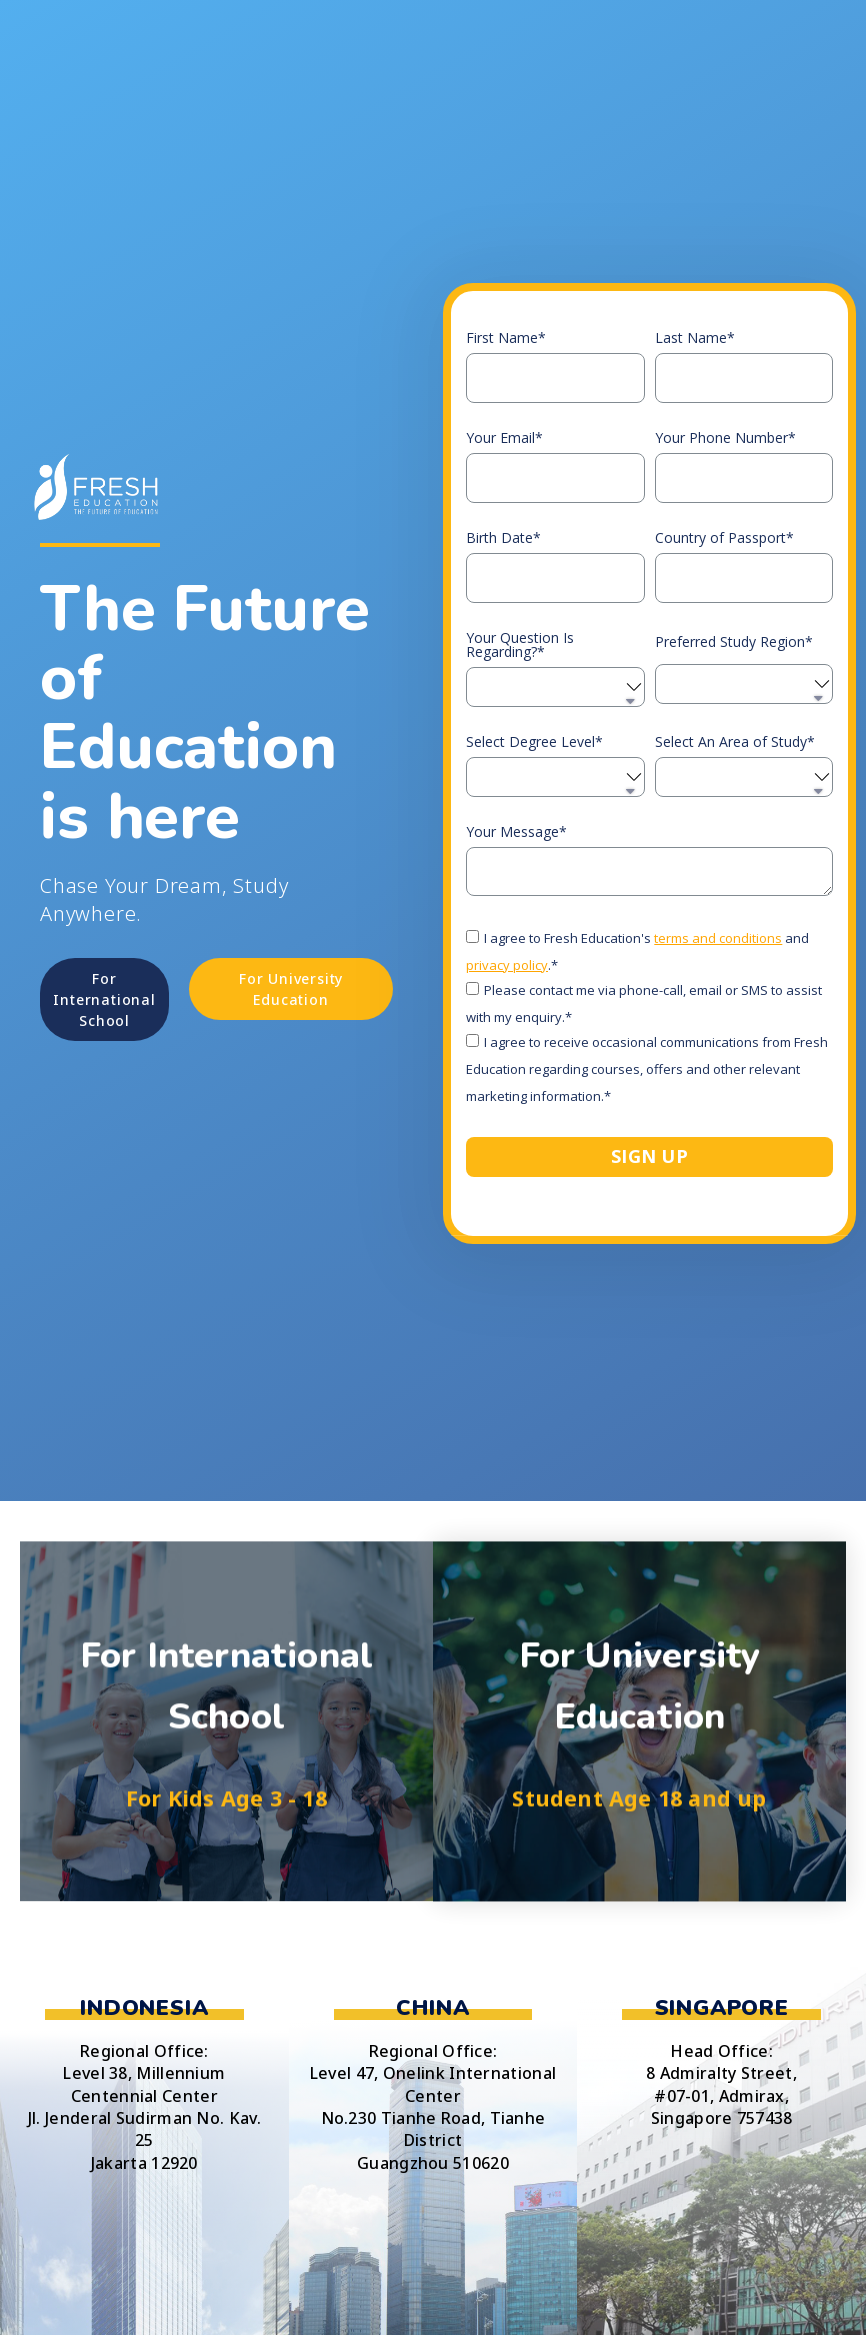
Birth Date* (503, 538)
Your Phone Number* (725, 438)
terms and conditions (718, 938)
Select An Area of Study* (735, 742)
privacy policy (507, 965)
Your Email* (504, 438)
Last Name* (695, 338)
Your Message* (516, 832)
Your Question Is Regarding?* (520, 645)
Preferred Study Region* (734, 642)
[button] (104, 999)
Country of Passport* (724, 538)
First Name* (506, 338)
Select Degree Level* (534, 742)
